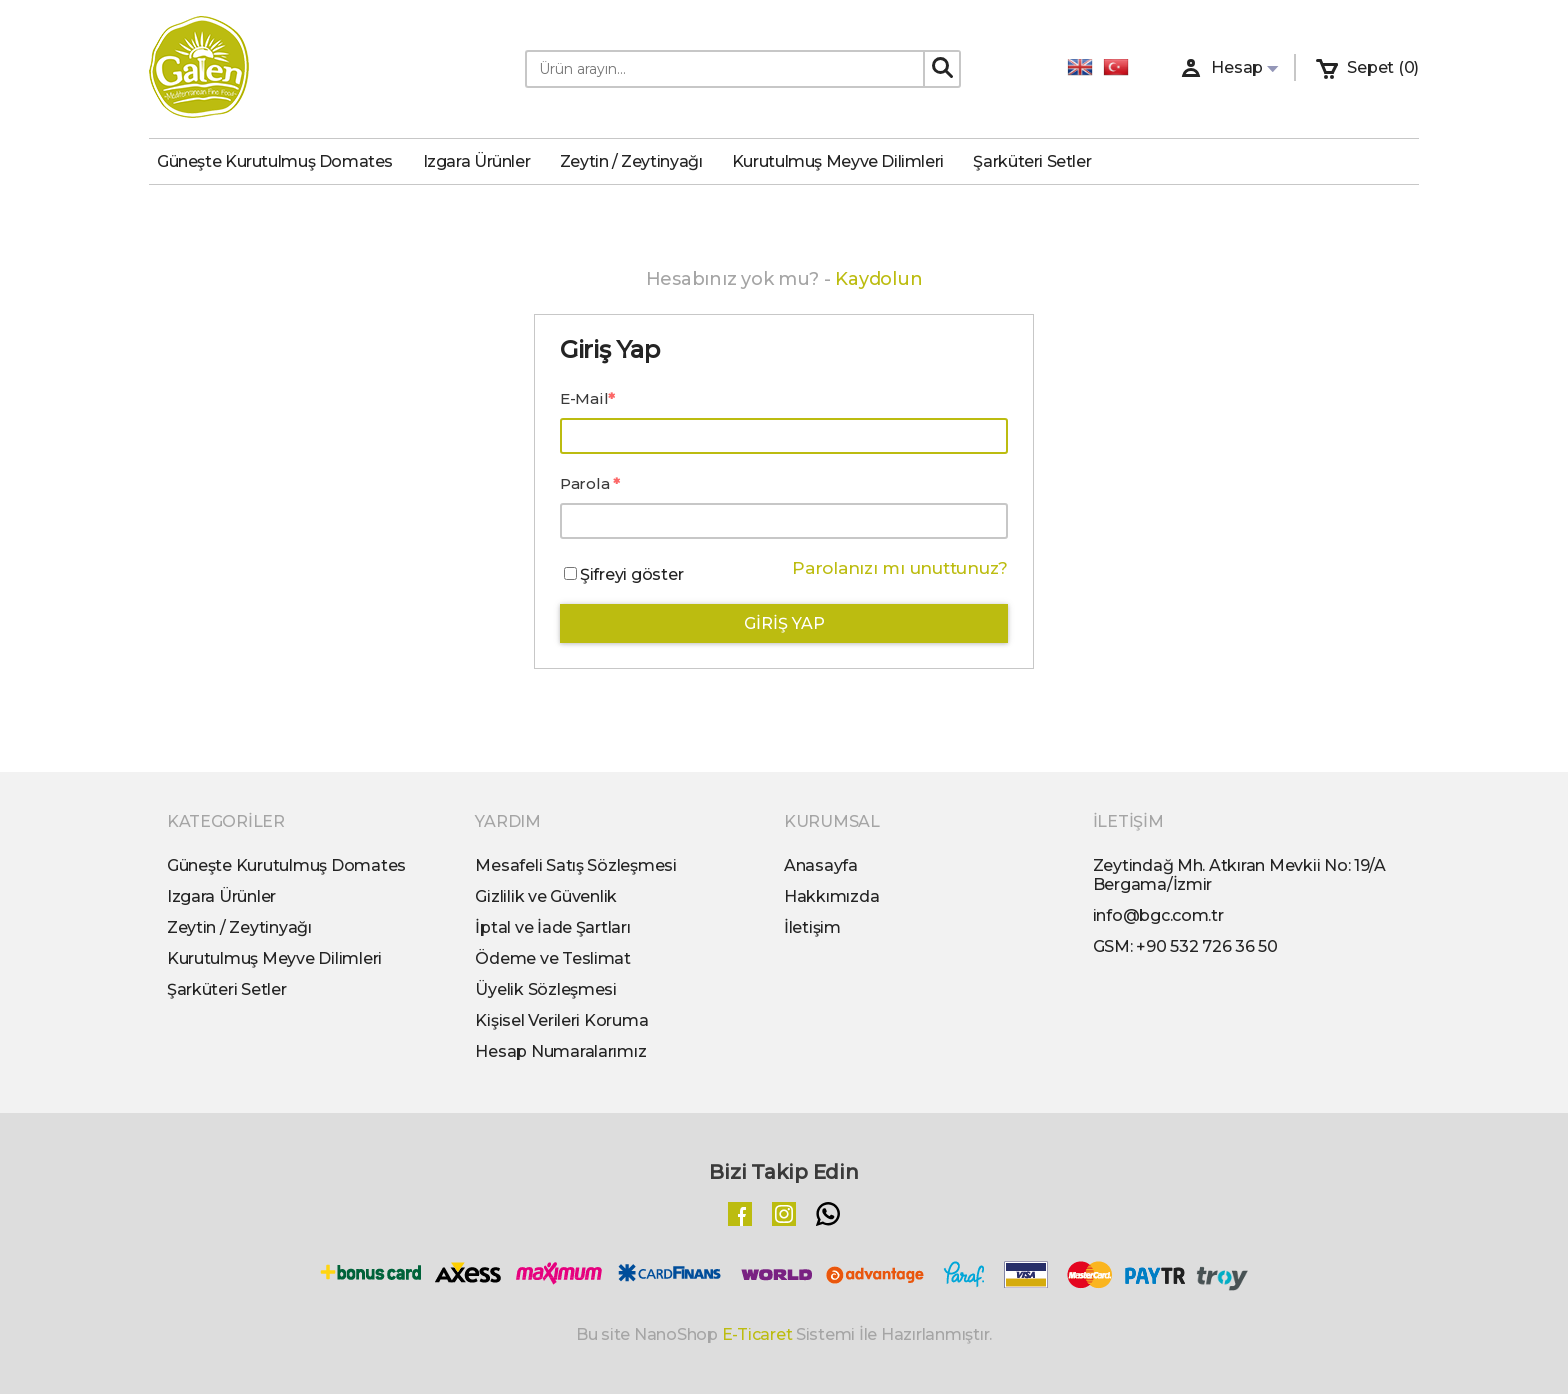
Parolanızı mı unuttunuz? (900, 568)
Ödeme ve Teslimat (553, 958)
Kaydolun (878, 279)
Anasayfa (821, 865)
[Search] (942, 68)
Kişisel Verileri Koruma (561, 1020)
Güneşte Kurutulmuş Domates (283, 161)
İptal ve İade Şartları (552, 927)
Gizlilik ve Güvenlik (546, 896)
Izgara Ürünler (484, 161)
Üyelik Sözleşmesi (546, 989)
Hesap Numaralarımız (560, 1051)
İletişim (812, 927)
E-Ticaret (757, 1334)
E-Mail (584, 398)
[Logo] (199, 69)
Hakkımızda (831, 896)
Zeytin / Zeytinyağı (639, 161)
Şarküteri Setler (1040, 161)
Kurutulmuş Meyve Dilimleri (846, 161)
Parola (586, 483)
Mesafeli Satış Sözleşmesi (576, 865)
